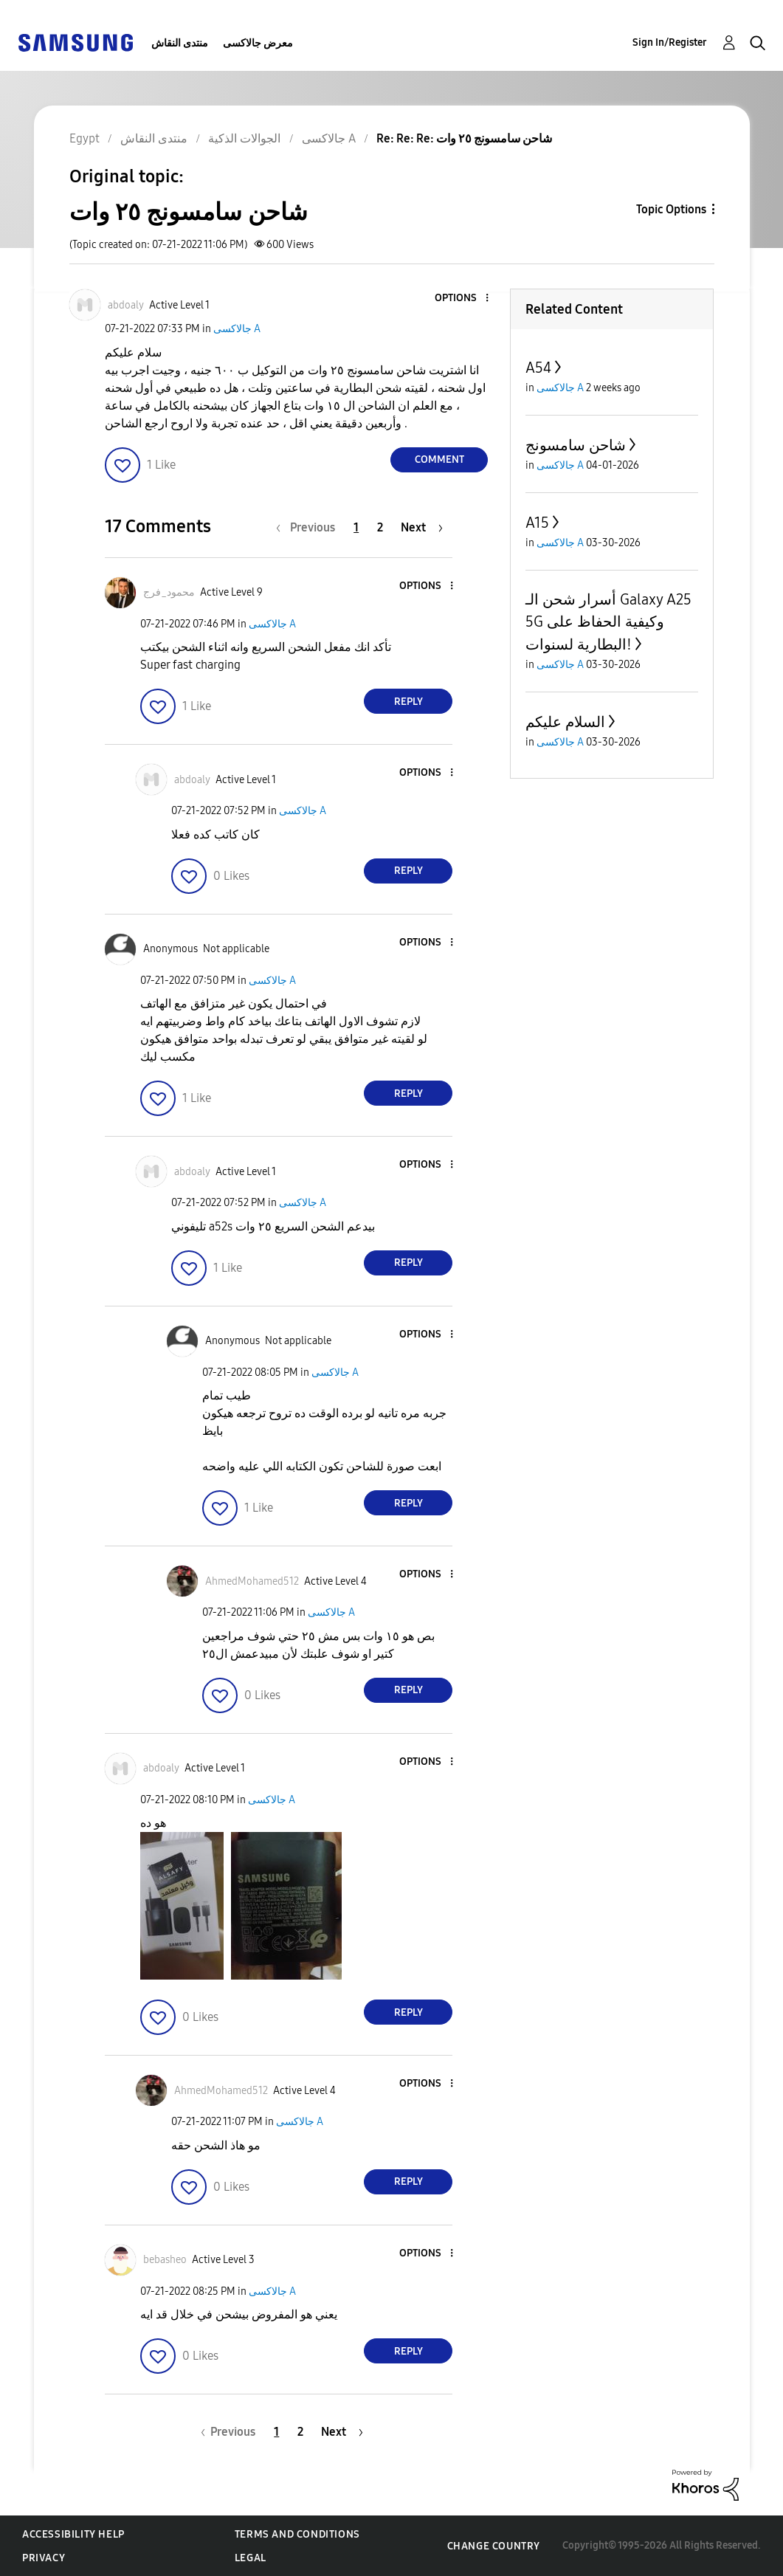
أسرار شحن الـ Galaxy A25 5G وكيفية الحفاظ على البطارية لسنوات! (608, 621)
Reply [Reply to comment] (408, 701)
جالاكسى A (237, 329)
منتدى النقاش (179, 43)
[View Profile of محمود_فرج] (169, 592)
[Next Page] (421, 527)
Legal (250, 2558)
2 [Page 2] (380, 527)
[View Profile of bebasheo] (165, 2259)
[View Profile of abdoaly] (126, 305)
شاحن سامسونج (575, 445)
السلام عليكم (565, 722)
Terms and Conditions (297, 2534)
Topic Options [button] (671, 209)
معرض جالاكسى (258, 43)
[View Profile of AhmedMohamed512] (252, 1581)
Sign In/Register (669, 42)
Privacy (43, 2558)
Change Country (493, 2546)
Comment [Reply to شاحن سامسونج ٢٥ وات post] (439, 459)
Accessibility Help (73, 2534)
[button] (463, 299)
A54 (538, 367)
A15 (537, 522)
